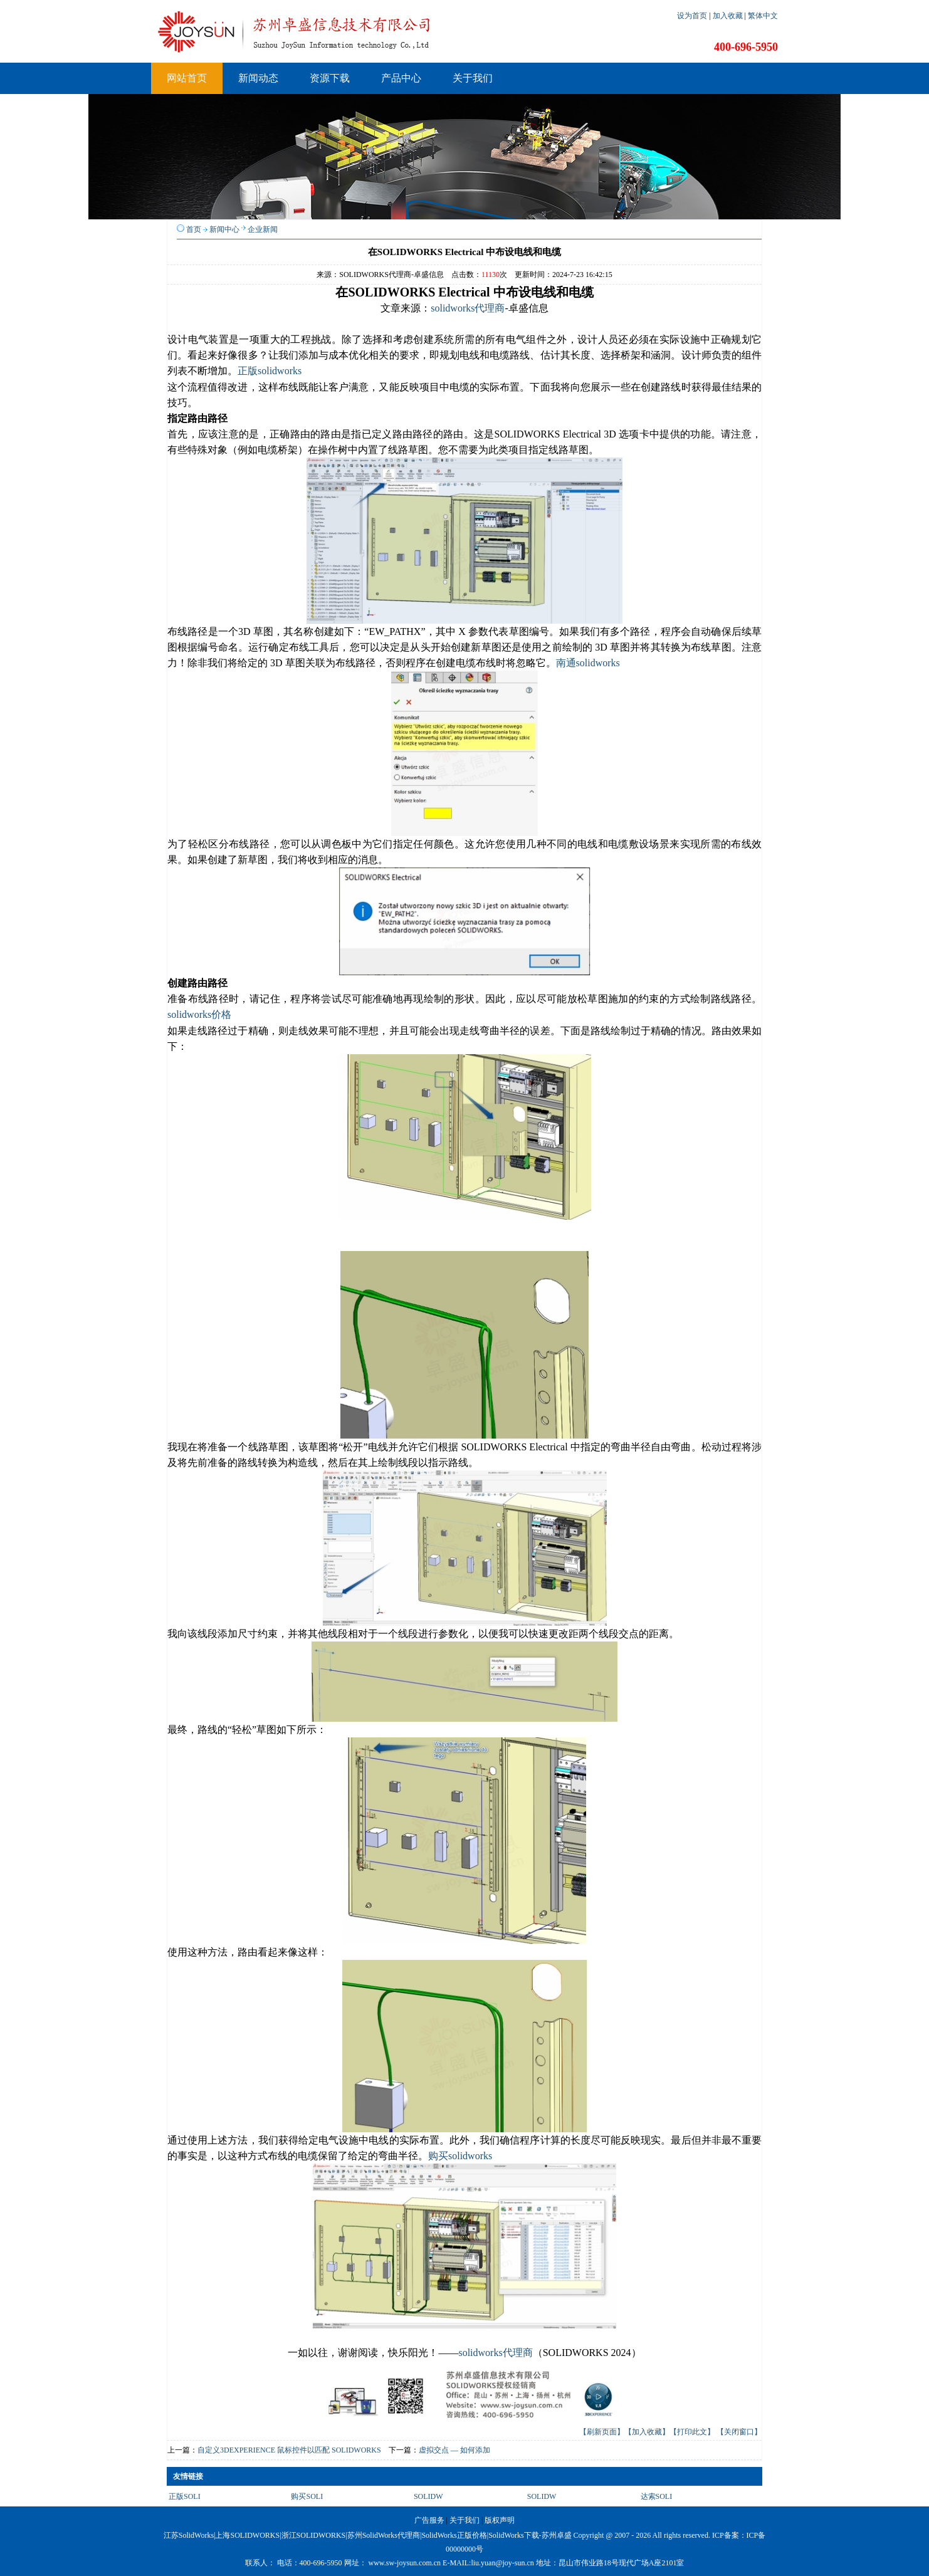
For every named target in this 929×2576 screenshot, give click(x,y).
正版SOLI (185, 2496)
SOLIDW (428, 2496)
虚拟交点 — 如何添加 (454, 2450)
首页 (193, 229)
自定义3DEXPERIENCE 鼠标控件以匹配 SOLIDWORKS (289, 2450)
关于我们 (473, 78)
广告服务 (429, 2520)
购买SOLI (307, 2496)
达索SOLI (657, 2496)
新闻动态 (258, 78)
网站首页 (187, 78)
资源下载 (330, 78)
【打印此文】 (692, 2431)
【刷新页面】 (601, 2431)
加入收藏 (729, 15)
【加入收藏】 (646, 2431)
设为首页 (693, 15)
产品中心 (401, 78)
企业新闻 (263, 229)
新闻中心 (224, 229)
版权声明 (500, 2520)
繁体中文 (763, 15)
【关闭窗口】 (739, 2431)
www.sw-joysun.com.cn (405, 2562)
